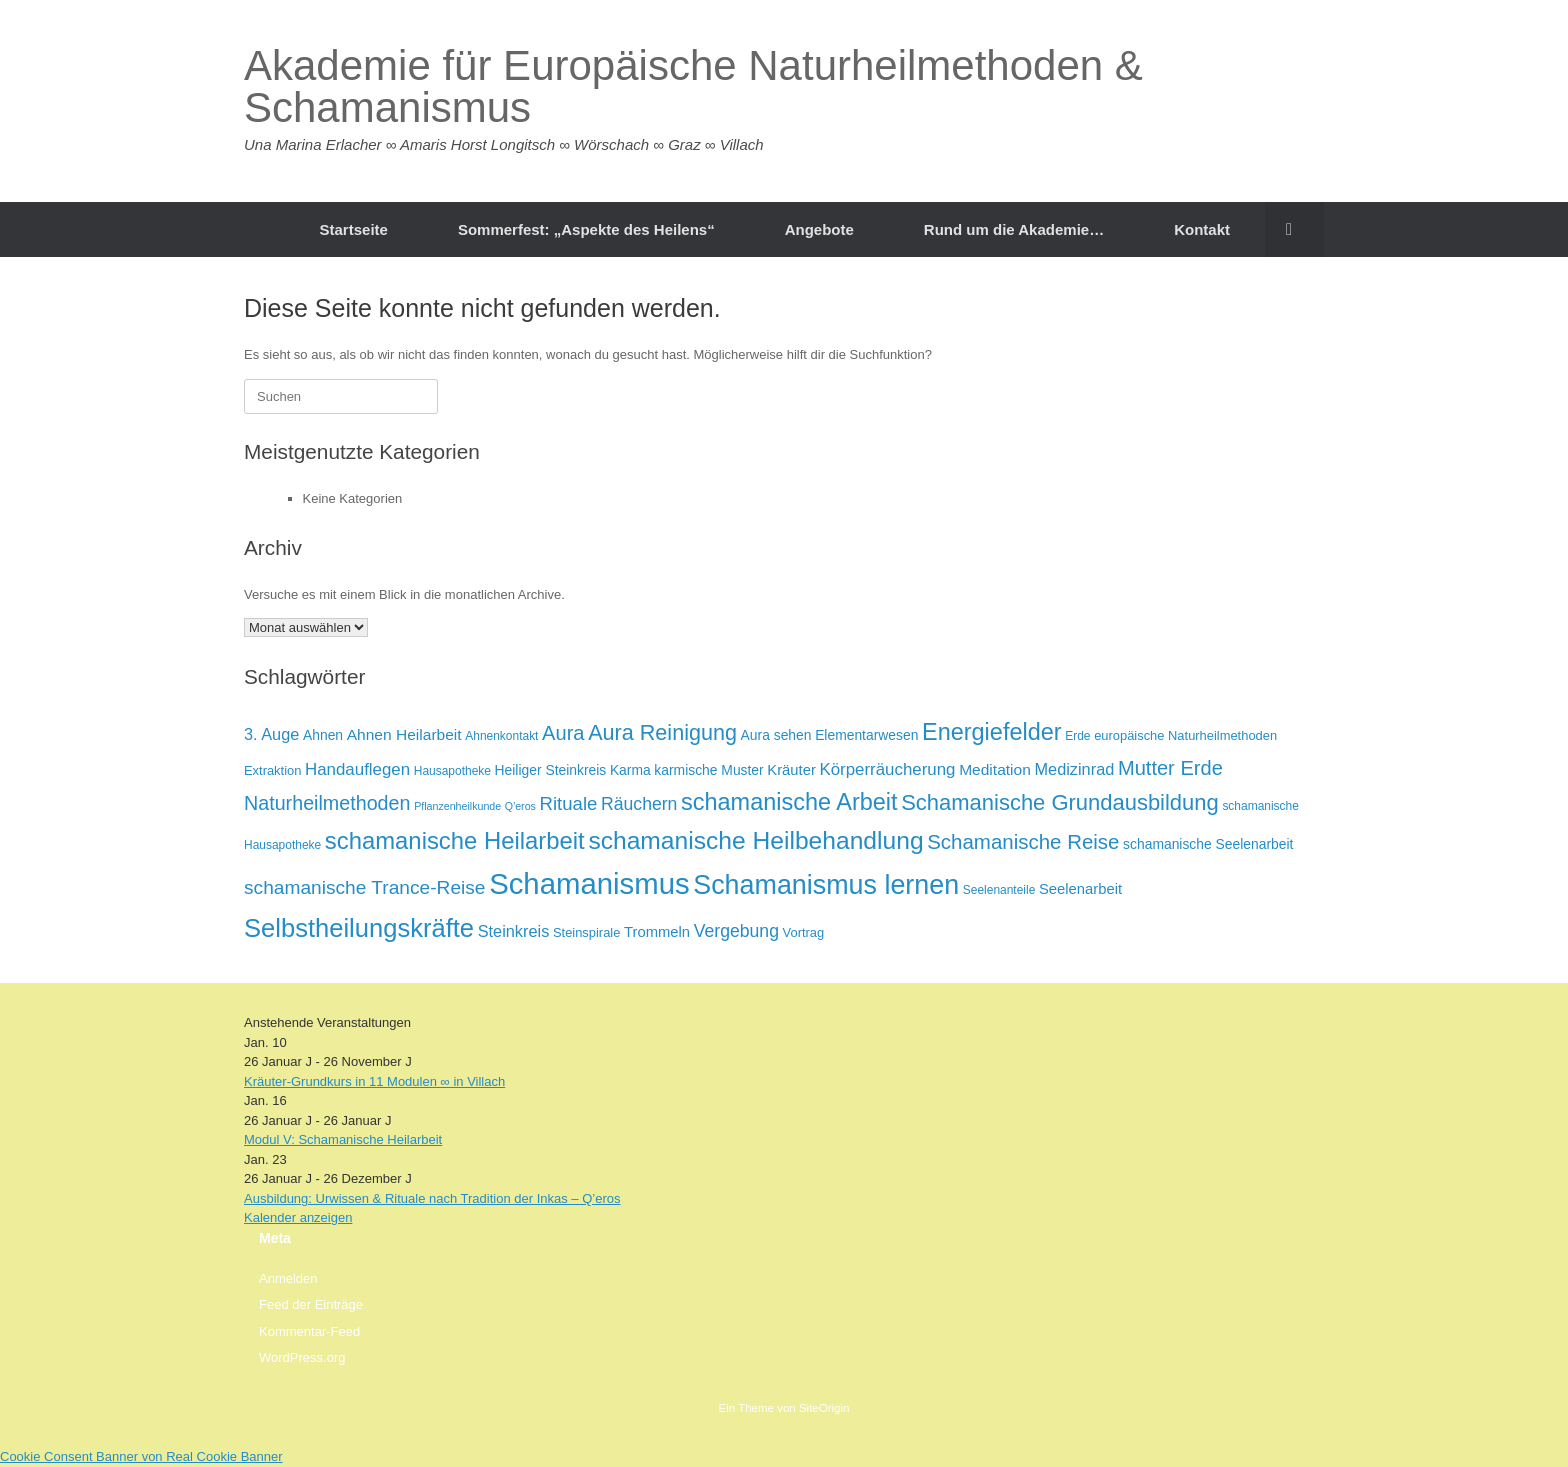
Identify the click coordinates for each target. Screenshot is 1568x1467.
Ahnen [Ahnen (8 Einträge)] (323, 735)
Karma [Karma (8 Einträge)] (630, 770)
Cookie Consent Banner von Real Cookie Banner (141, 1456)
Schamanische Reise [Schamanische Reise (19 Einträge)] (1023, 841)
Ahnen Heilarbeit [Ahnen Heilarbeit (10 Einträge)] (404, 734)
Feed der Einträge (311, 1304)
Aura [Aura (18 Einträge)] (563, 733)
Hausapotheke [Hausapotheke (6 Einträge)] (452, 771)
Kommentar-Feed (309, 1331)
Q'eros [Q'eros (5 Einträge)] (520, 806)
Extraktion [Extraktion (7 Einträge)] (272, 770)
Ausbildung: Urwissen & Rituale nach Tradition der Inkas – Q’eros (432, 1198)
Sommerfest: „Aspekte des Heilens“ (586, 229)
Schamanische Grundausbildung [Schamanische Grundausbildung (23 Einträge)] (1060, 802)
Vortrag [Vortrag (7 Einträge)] (804, 932)
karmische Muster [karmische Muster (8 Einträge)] (708, 770)
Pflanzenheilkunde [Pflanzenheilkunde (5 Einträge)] (457, 806)
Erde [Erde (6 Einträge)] (1077, 736)
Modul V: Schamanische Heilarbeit (343, 1139)
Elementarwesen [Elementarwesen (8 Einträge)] (866, 735)
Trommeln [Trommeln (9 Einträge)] (657, 932)
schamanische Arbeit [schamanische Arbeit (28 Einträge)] (789, 802)
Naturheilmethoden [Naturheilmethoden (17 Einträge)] (327, 803)
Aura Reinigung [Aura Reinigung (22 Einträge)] (662, 732)
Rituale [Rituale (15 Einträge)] (569, 803)
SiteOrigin (824, 1408)
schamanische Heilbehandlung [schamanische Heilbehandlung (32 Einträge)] (755, 840)
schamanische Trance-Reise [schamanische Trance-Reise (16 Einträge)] (365, 887)
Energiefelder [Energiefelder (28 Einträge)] (992, 732)
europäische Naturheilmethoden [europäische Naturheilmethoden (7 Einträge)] (1185, 735)
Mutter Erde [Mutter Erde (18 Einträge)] (1170, 768)
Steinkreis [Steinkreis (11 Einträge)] (514, 931)
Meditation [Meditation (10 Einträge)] (995, 769)
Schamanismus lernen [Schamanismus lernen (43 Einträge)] (826, 885)
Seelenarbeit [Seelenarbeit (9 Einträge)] (1080, 889)
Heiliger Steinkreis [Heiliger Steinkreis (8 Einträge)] (551, 770)
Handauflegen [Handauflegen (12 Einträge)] (357, 769)
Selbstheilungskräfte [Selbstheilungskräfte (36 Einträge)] (359, 928)
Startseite (354, 229)
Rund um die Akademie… (1014, 229)
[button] (1294, 229)
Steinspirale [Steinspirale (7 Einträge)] (586, 932)
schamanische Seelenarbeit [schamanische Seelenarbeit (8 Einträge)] (1208, 844)
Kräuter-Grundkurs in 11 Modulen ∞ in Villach (374, 1081)
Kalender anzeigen (298, 1217)
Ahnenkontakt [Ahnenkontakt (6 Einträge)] (501, 736)
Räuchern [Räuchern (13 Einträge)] (639, 804)
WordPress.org (302, 1357)
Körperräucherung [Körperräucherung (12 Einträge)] (887, 769)
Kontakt (1202, 229)
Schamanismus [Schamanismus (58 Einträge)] (589, 883)
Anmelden (288, 1278)
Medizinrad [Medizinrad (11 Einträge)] (1074, 769)
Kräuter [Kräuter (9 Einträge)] (791, 770)
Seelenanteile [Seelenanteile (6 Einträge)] (999, 890)
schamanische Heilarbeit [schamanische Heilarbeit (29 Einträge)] (455, 840)
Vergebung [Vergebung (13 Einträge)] (736, 931)
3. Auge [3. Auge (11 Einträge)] (271, 734)
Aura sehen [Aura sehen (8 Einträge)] (776, 735)
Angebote (819, 229)
